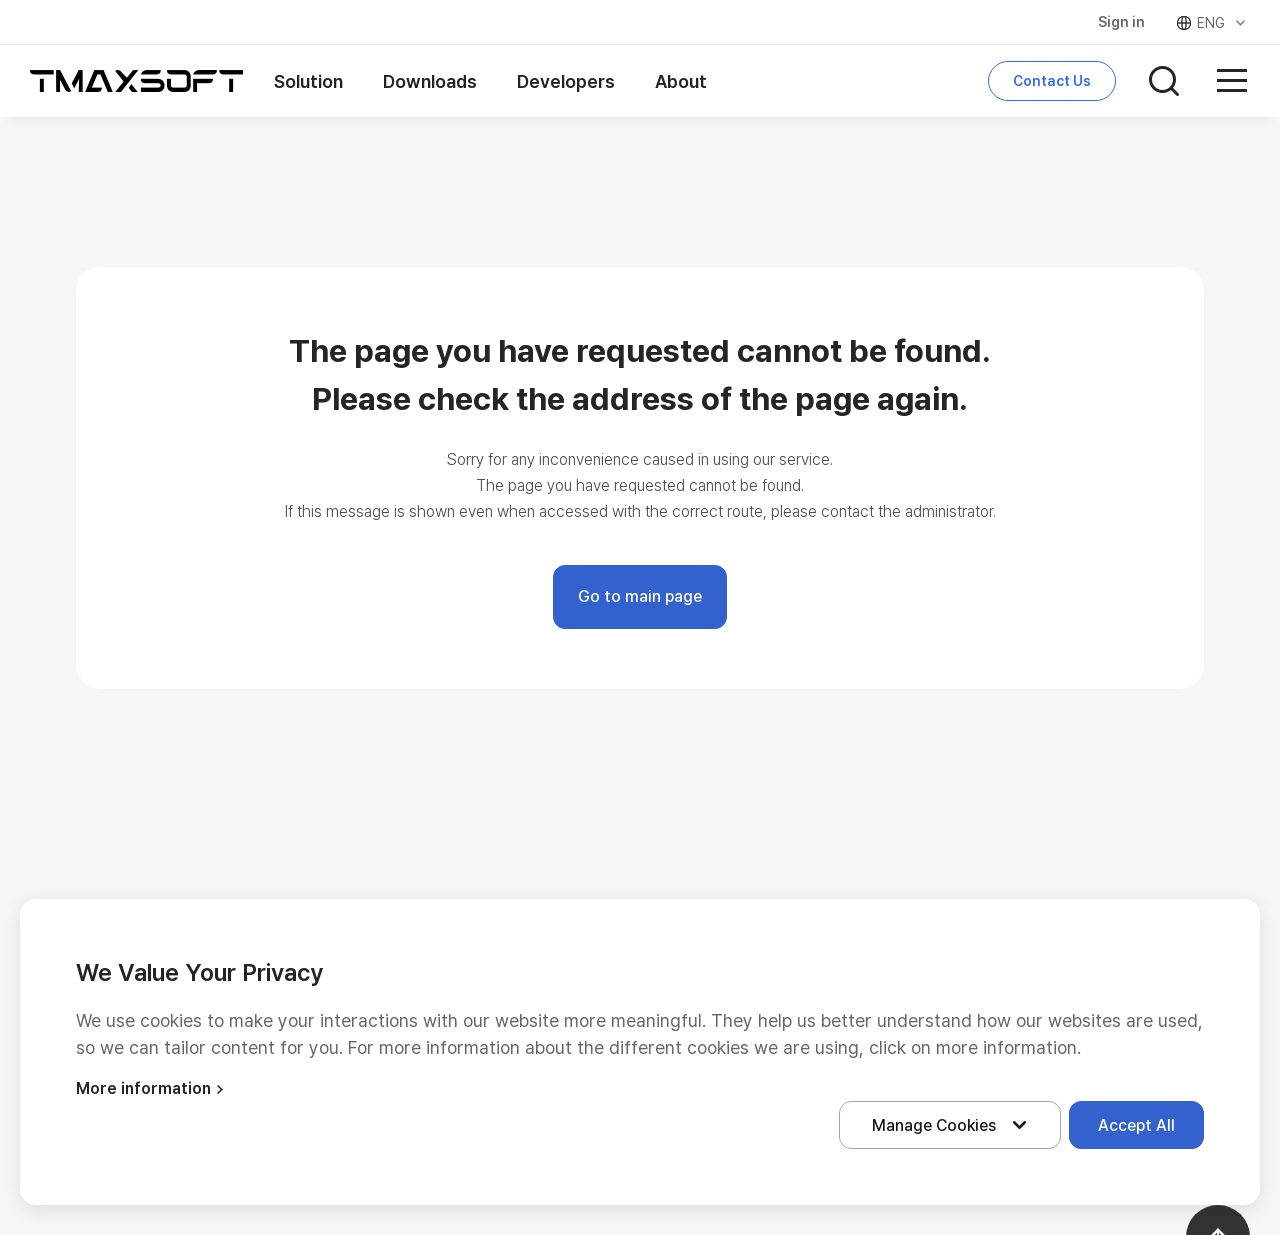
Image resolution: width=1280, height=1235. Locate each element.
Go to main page (640, 596)
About (681, 81)
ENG (1212, 23)
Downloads (430, 81)
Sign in (1121, 22)
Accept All (1136, 1125)
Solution (308, 81)
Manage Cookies (954, 1125)
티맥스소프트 (137, 81)
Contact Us (1052, 81)
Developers (566, 81)
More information (152, 1088)
